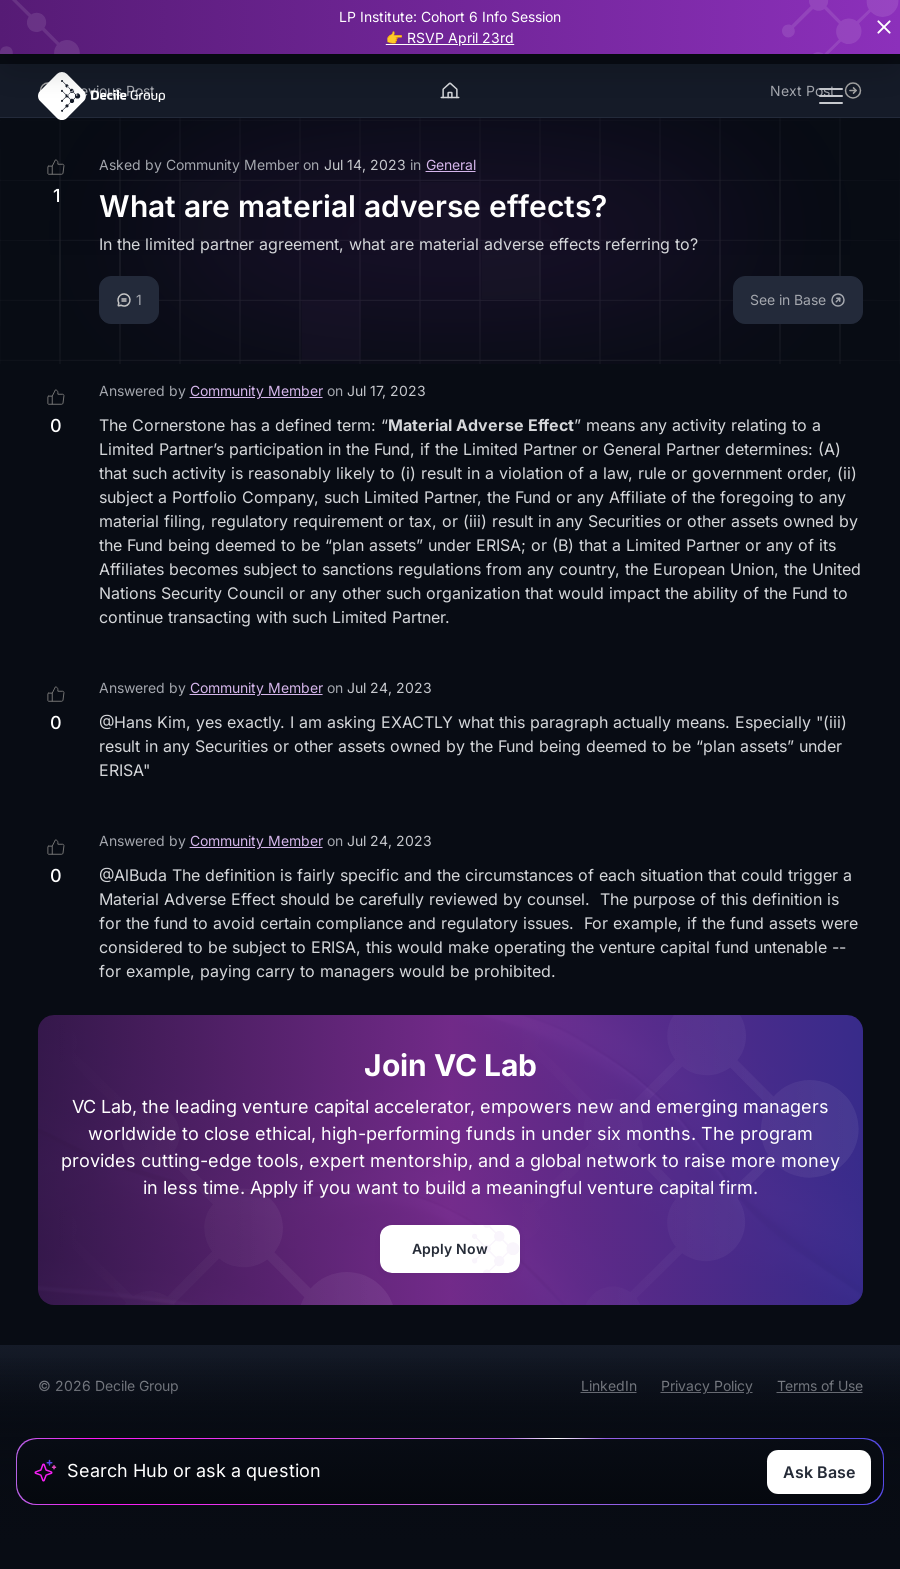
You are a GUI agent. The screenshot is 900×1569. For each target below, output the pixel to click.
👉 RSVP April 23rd (450, 37)
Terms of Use (820, 1385)
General (451, 164)
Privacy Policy (707, 1385)
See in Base (798, 299)
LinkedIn (609, 1385)
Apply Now (450, 1248)
